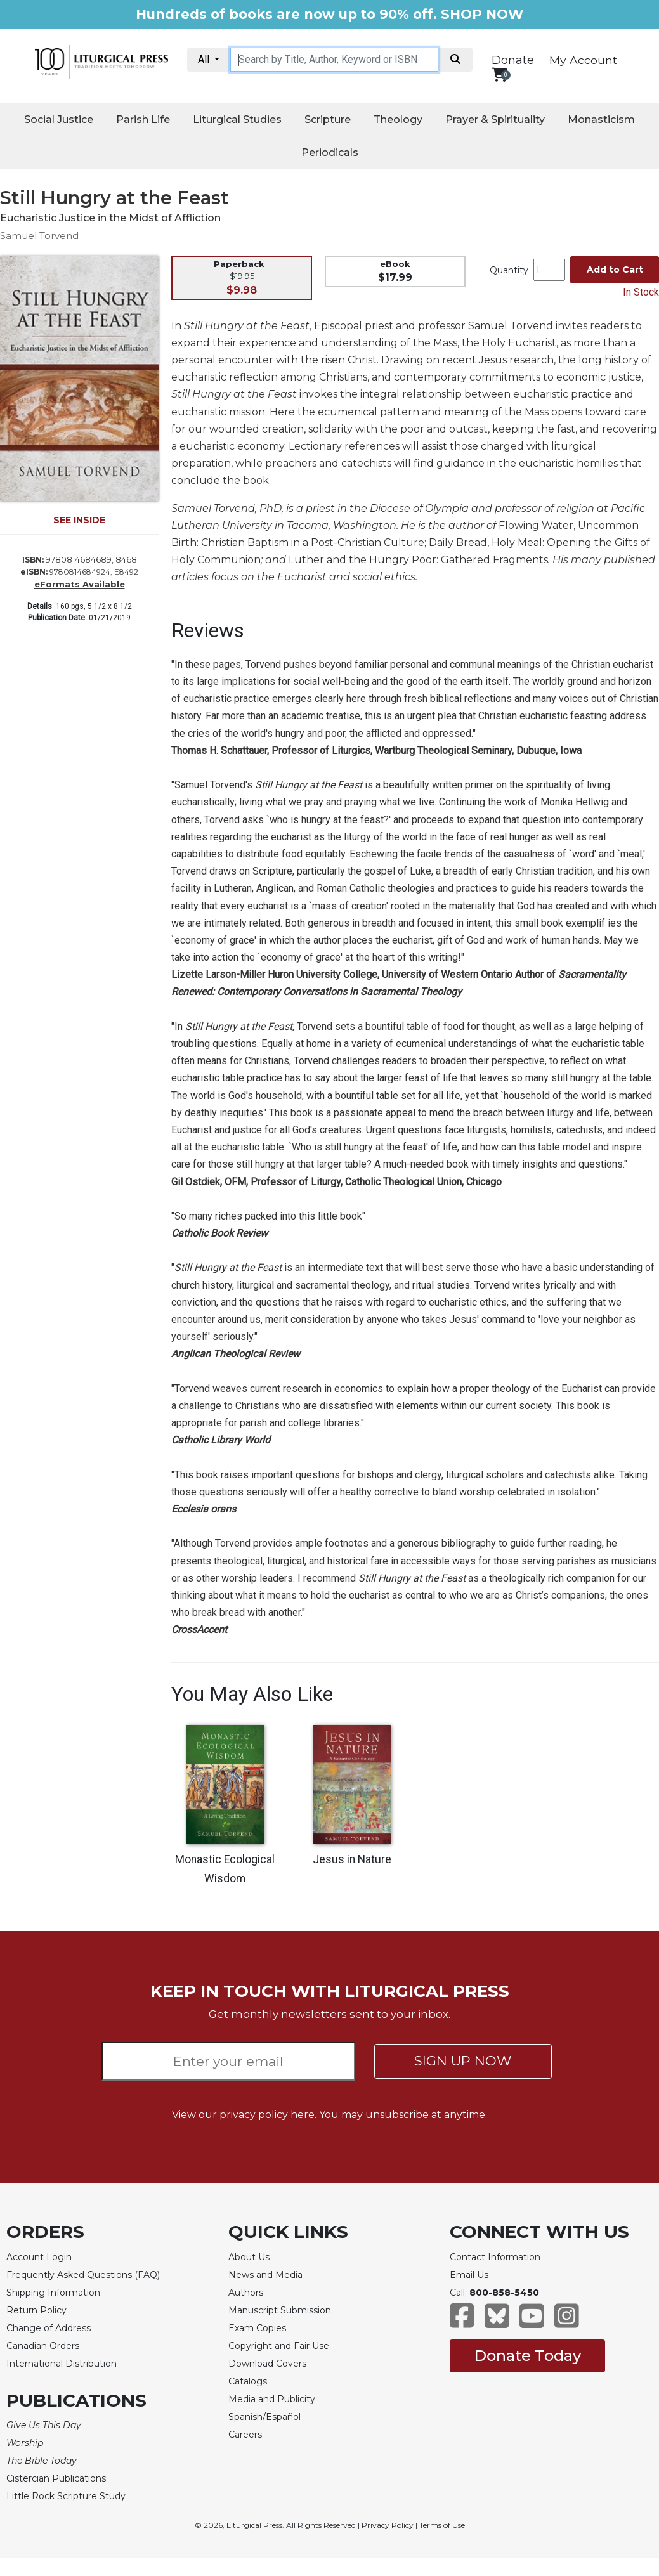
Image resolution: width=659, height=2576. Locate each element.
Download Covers (267, 2363)
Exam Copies (257, 2328)
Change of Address (48, 2328)
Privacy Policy (388, 2525)
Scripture (327, 120)
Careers (245, 2434)
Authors (245, 2292)
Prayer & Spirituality (495, 120)
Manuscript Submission (279, 2310)
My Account (583, 60)
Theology (398, 120)
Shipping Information (53, 2292)
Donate (513, 60)
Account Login (39, 2257)
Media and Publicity (271, 2399)
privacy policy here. (267, 2115)
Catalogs (247, 2381)
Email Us (469, 2274)
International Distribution (61, 2363)
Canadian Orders (42, 2346)
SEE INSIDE (79, 520)
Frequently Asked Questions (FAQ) (83, 2274)
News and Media (265, 2274)
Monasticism (601, 120)
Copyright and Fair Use (278, 2346)
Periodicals (329, 152)
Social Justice (58, 120)
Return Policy (36, 2310)
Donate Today (527, 2355)
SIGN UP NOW (462, 2061)
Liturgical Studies (237, 120)
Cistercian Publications (56, 2478)
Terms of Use (442, 2525)
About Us (249, 2257)
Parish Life (143, 120)
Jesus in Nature (352, 1859)
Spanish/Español (264, 2417)
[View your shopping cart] (499, 74)
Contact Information (495, 2257)
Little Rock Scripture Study (66, 2496)
